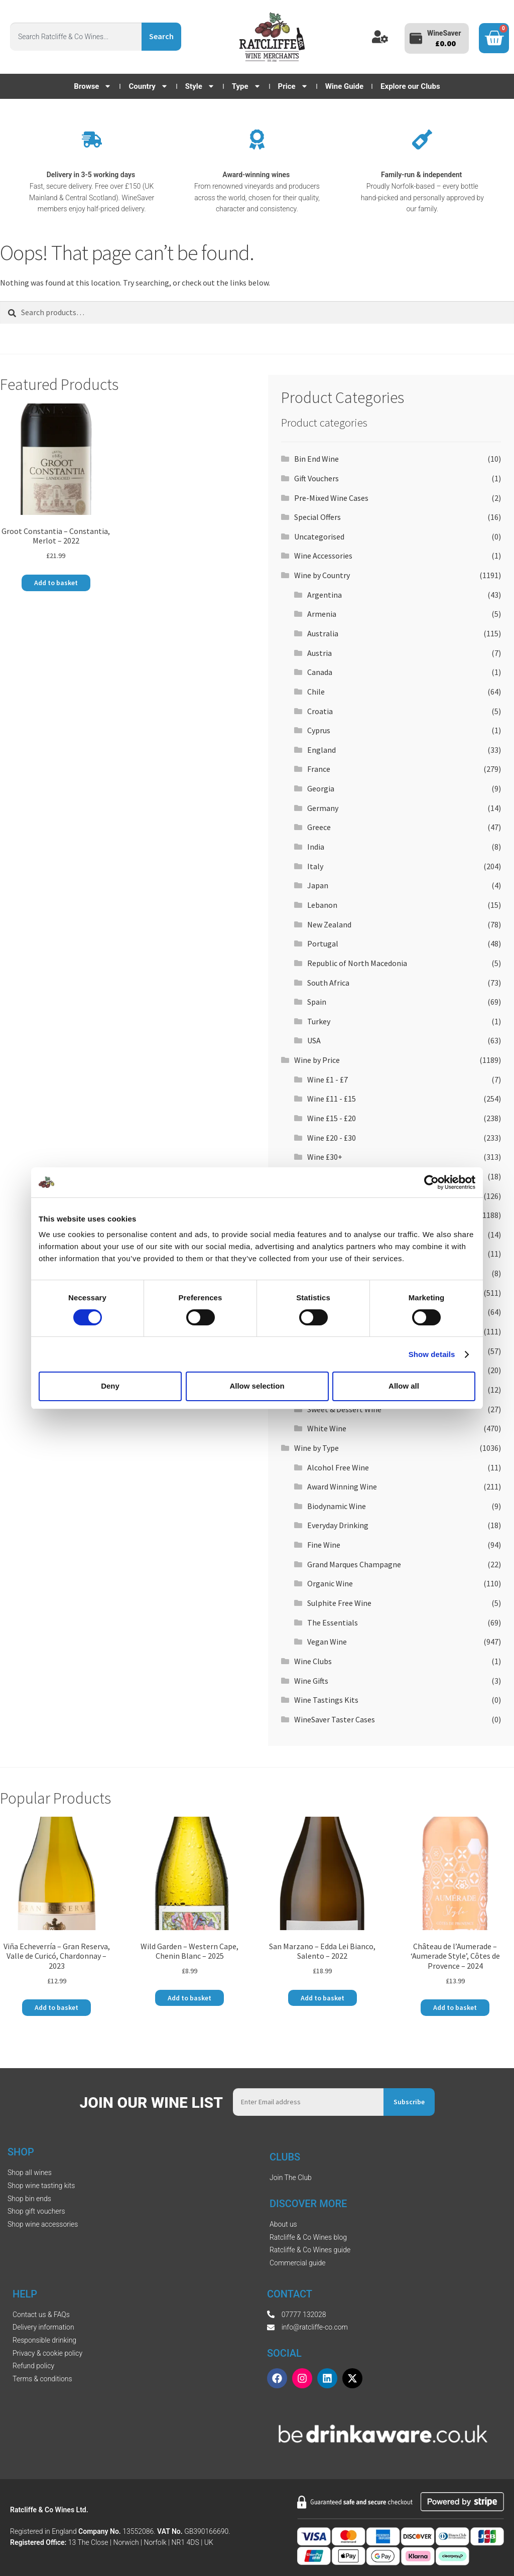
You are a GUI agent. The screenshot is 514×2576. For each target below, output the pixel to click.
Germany (322, 808)
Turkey (318, 1021)
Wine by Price (317, 1060)
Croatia (320, 711)
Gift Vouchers (316, 478)
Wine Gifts (311, 1681)
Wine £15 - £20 (331, 1118)
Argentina (324, 595)
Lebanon (322, 905)
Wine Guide (344, 86)
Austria (319, 653)
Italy (315, 866)
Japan (317, 885)
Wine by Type (316, 1448)
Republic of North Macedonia (357, 963)
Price (293, 86)
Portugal (322, 943)
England (321, 750)
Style (200, 86)
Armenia (321, 614)
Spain (316, 1002)
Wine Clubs (313, 1661)
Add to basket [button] (56, 582)
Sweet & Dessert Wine (344, 1409)
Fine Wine (323, 1545)
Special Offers (317, 517)
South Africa (328, 983)
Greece (319, 827)
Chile (316, 692)
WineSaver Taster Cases (334, 1719)
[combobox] (76, 37)
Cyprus (318, 730)
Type (246, 86)
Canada (319, 672)
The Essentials (332, 1622)
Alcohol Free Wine (338, 1467)
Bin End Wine (316, 459)
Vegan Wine (327, 1642)
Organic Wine (330, 1583)
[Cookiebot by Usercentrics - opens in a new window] (431, 1181)
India (315, 847)
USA (314, 1040)
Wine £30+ (324, 1157)
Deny (110, 1386)
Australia (322, 633)
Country (148, 86)
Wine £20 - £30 (331, 1138)
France (318, 769)
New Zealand (329, 924)
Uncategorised (319, 536)
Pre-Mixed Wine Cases (331, 498)
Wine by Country (322, 575)
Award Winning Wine (342, 1486)
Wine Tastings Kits (326, 1700)
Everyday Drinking (337, 1525)
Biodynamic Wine (336, 1506)
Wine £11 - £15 (331, 1099)
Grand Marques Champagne (354, 1564)
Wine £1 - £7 (327, 1079)
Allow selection (256, 1386)
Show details (432, 1354)
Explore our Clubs (410, 86)
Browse (92, 86)
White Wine (326, 1428)
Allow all (404, 1386)
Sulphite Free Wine (339, 1603)
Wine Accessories (323, 556)
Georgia (320, 788)
